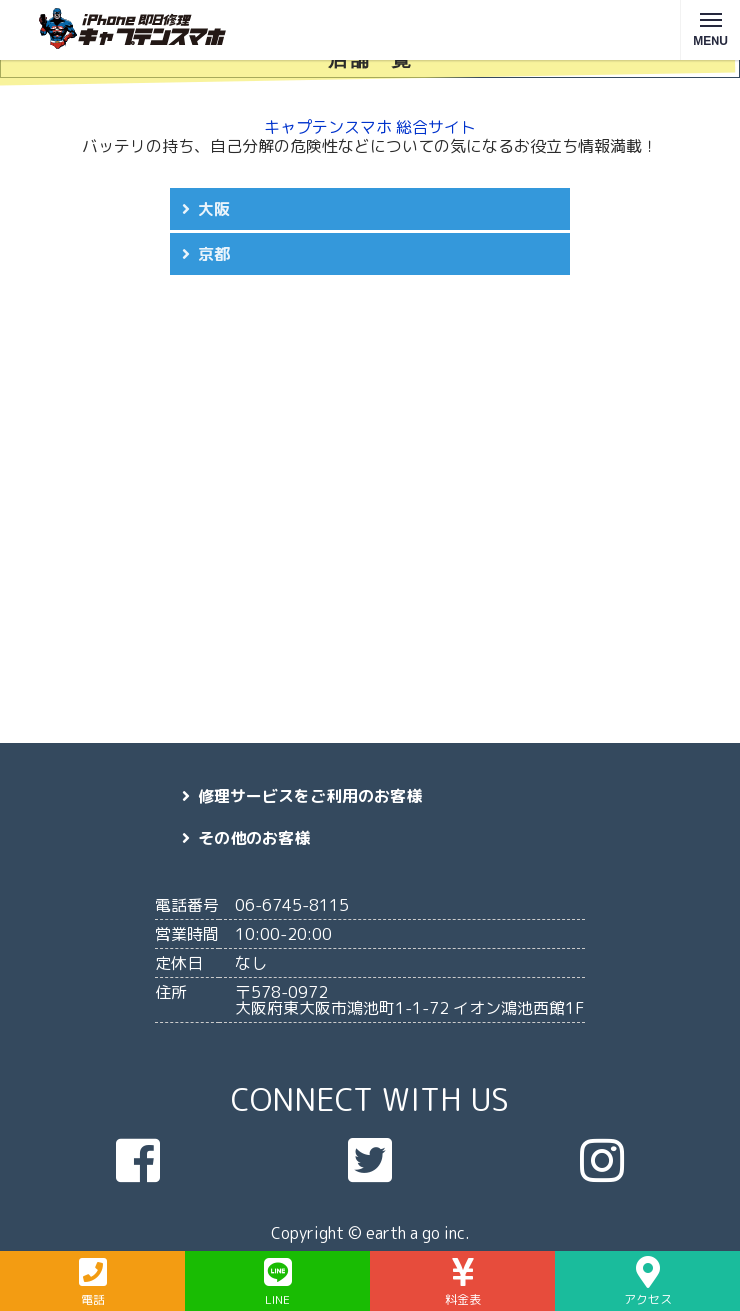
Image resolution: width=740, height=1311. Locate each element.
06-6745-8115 (292, 905)
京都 (214, 254)
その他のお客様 (254, 838)
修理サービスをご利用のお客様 (310, 796)
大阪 (214, 209)
